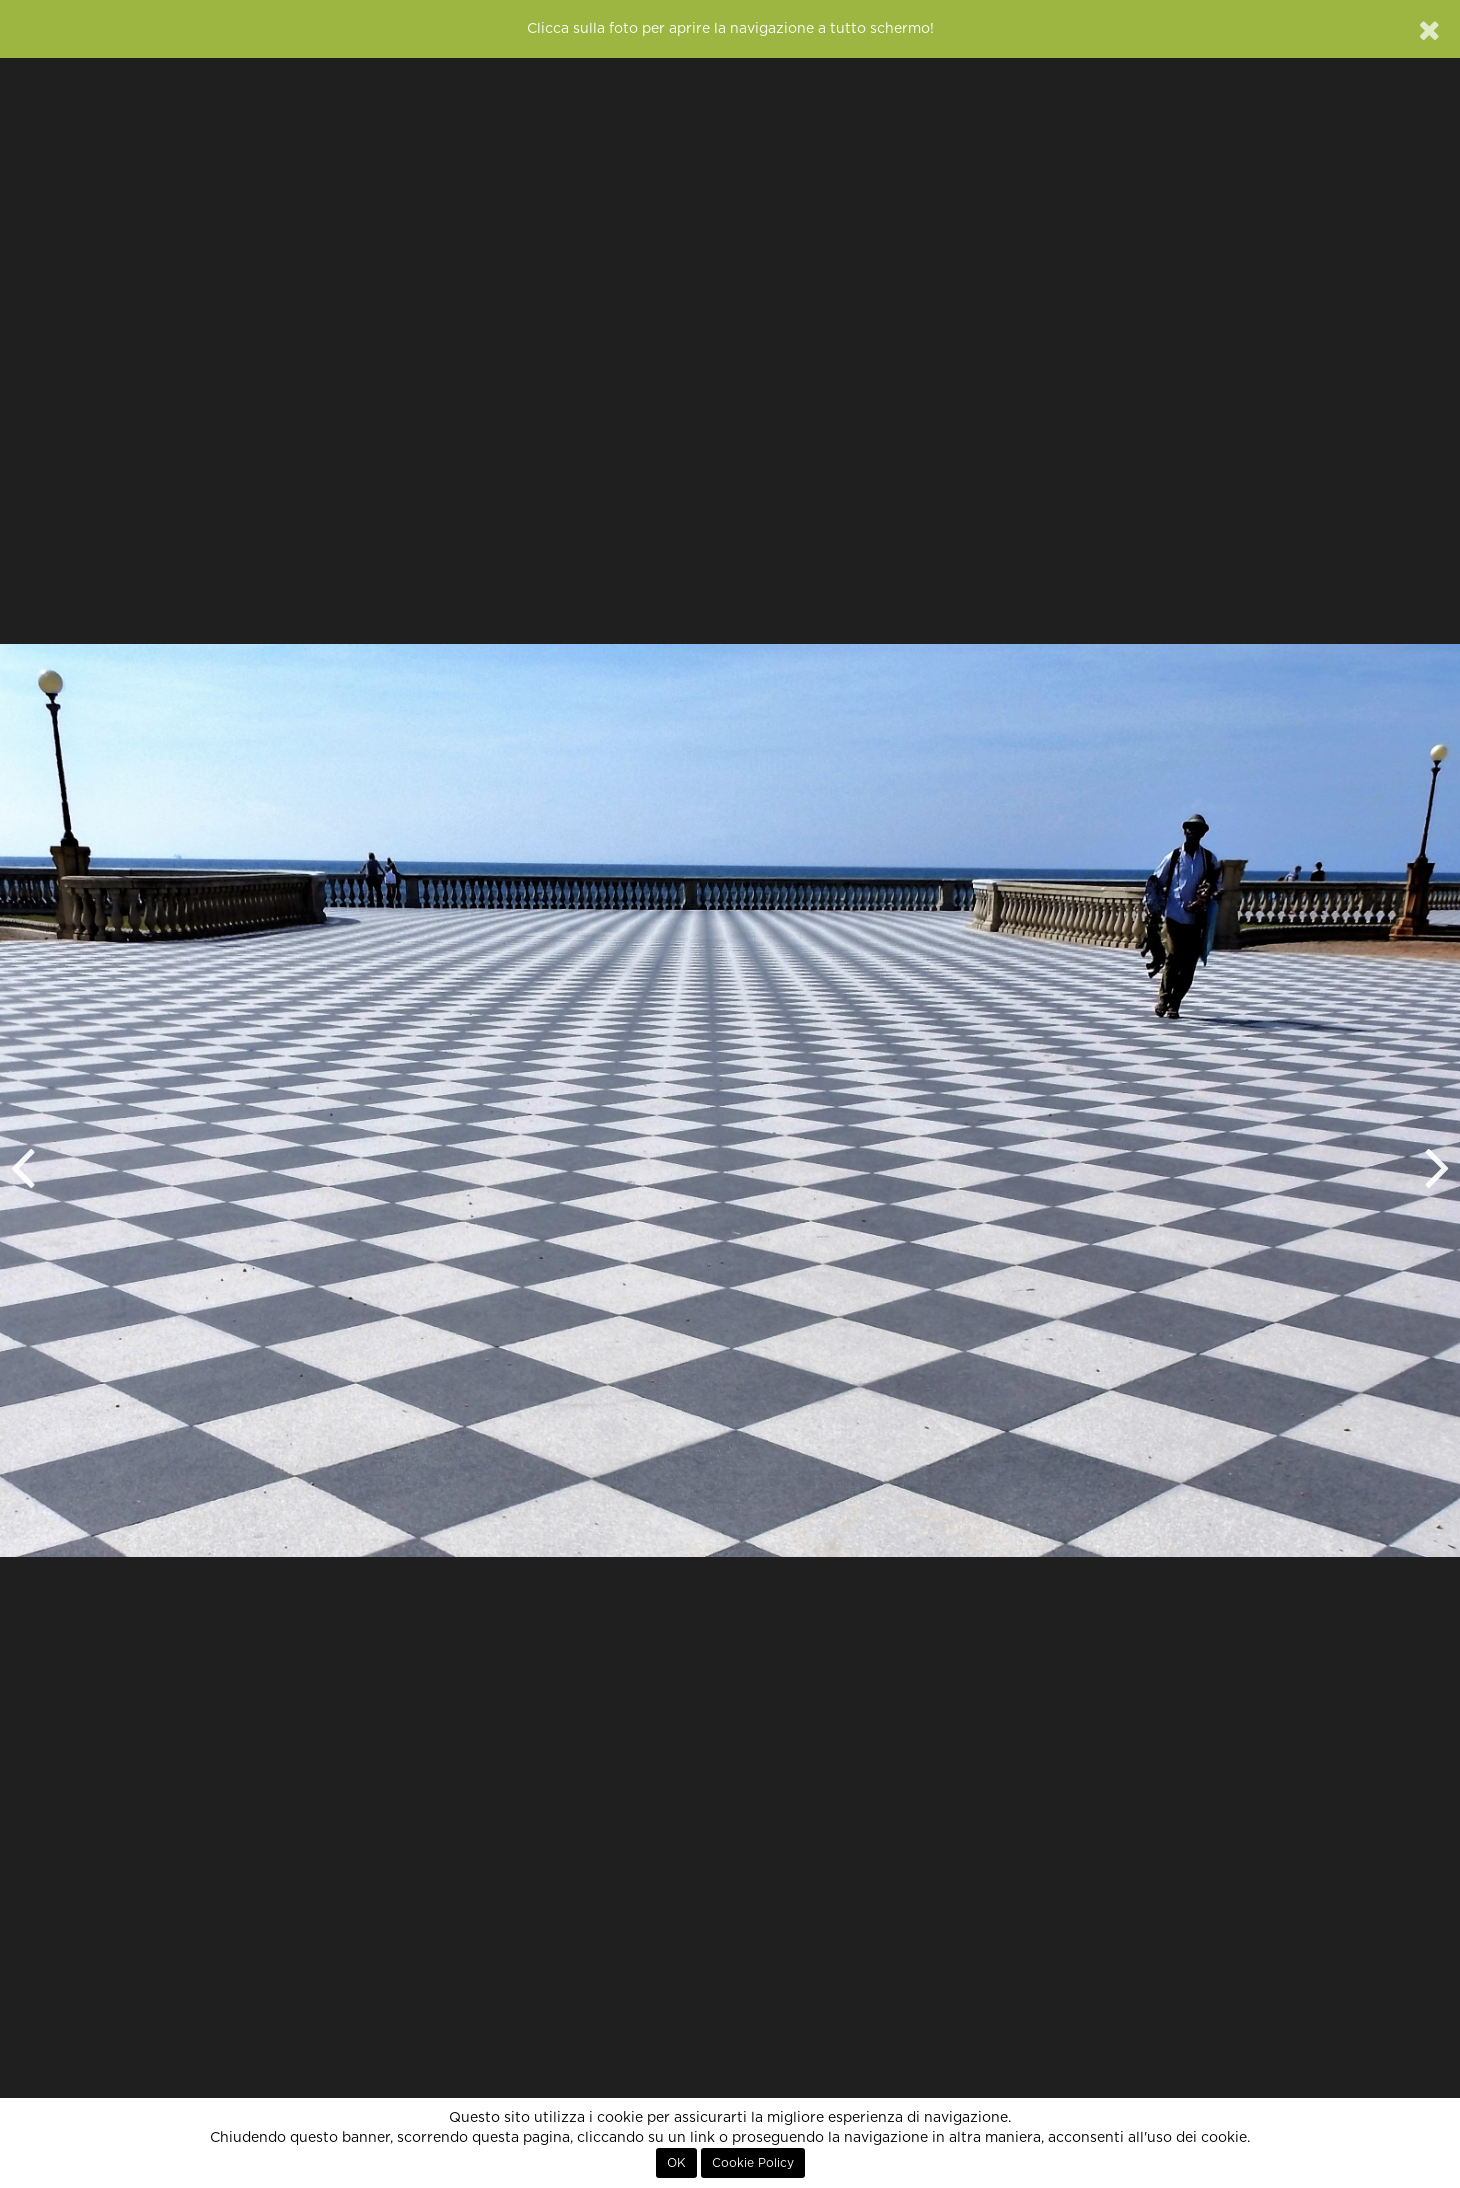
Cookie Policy (753, 2163)
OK (676, 2163)
